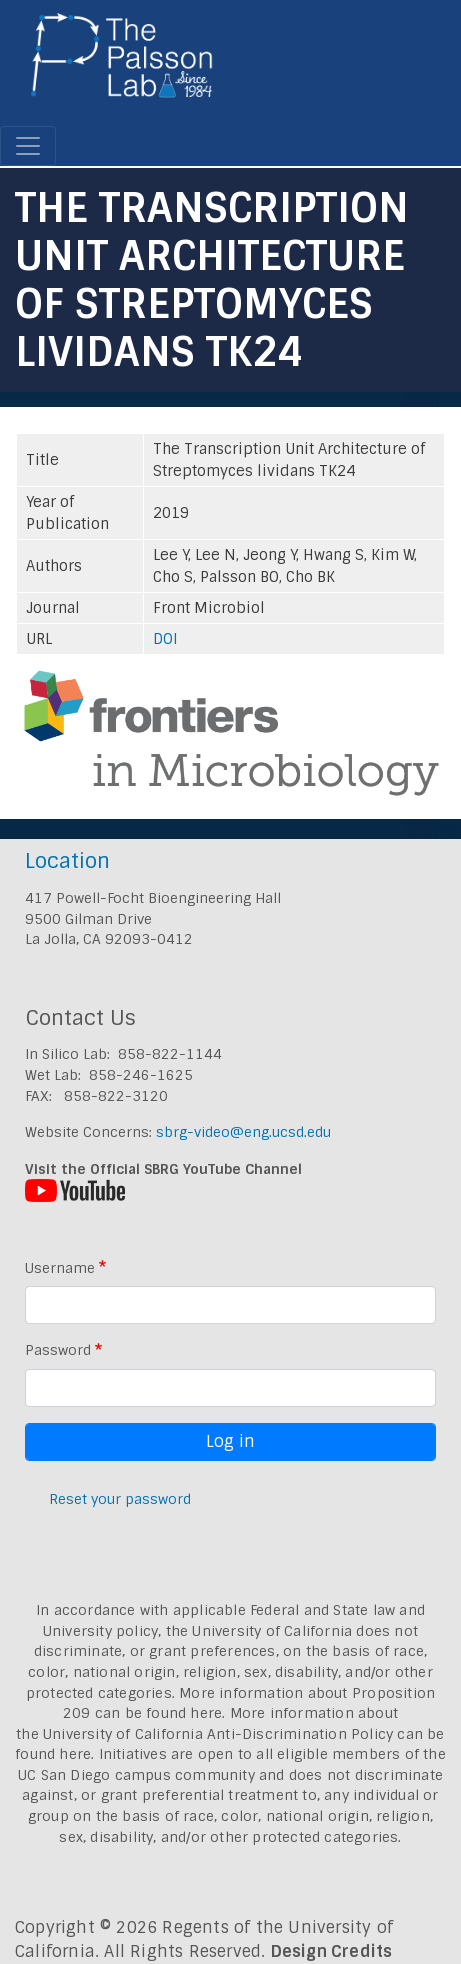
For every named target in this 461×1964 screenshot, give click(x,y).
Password (58, 1350)
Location (67, 860)
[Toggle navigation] (28, 146)
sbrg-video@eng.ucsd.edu (243, 1132)
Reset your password (120, 1499)
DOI (165, 639)
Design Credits (332, 1951)
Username (60, 1268)
